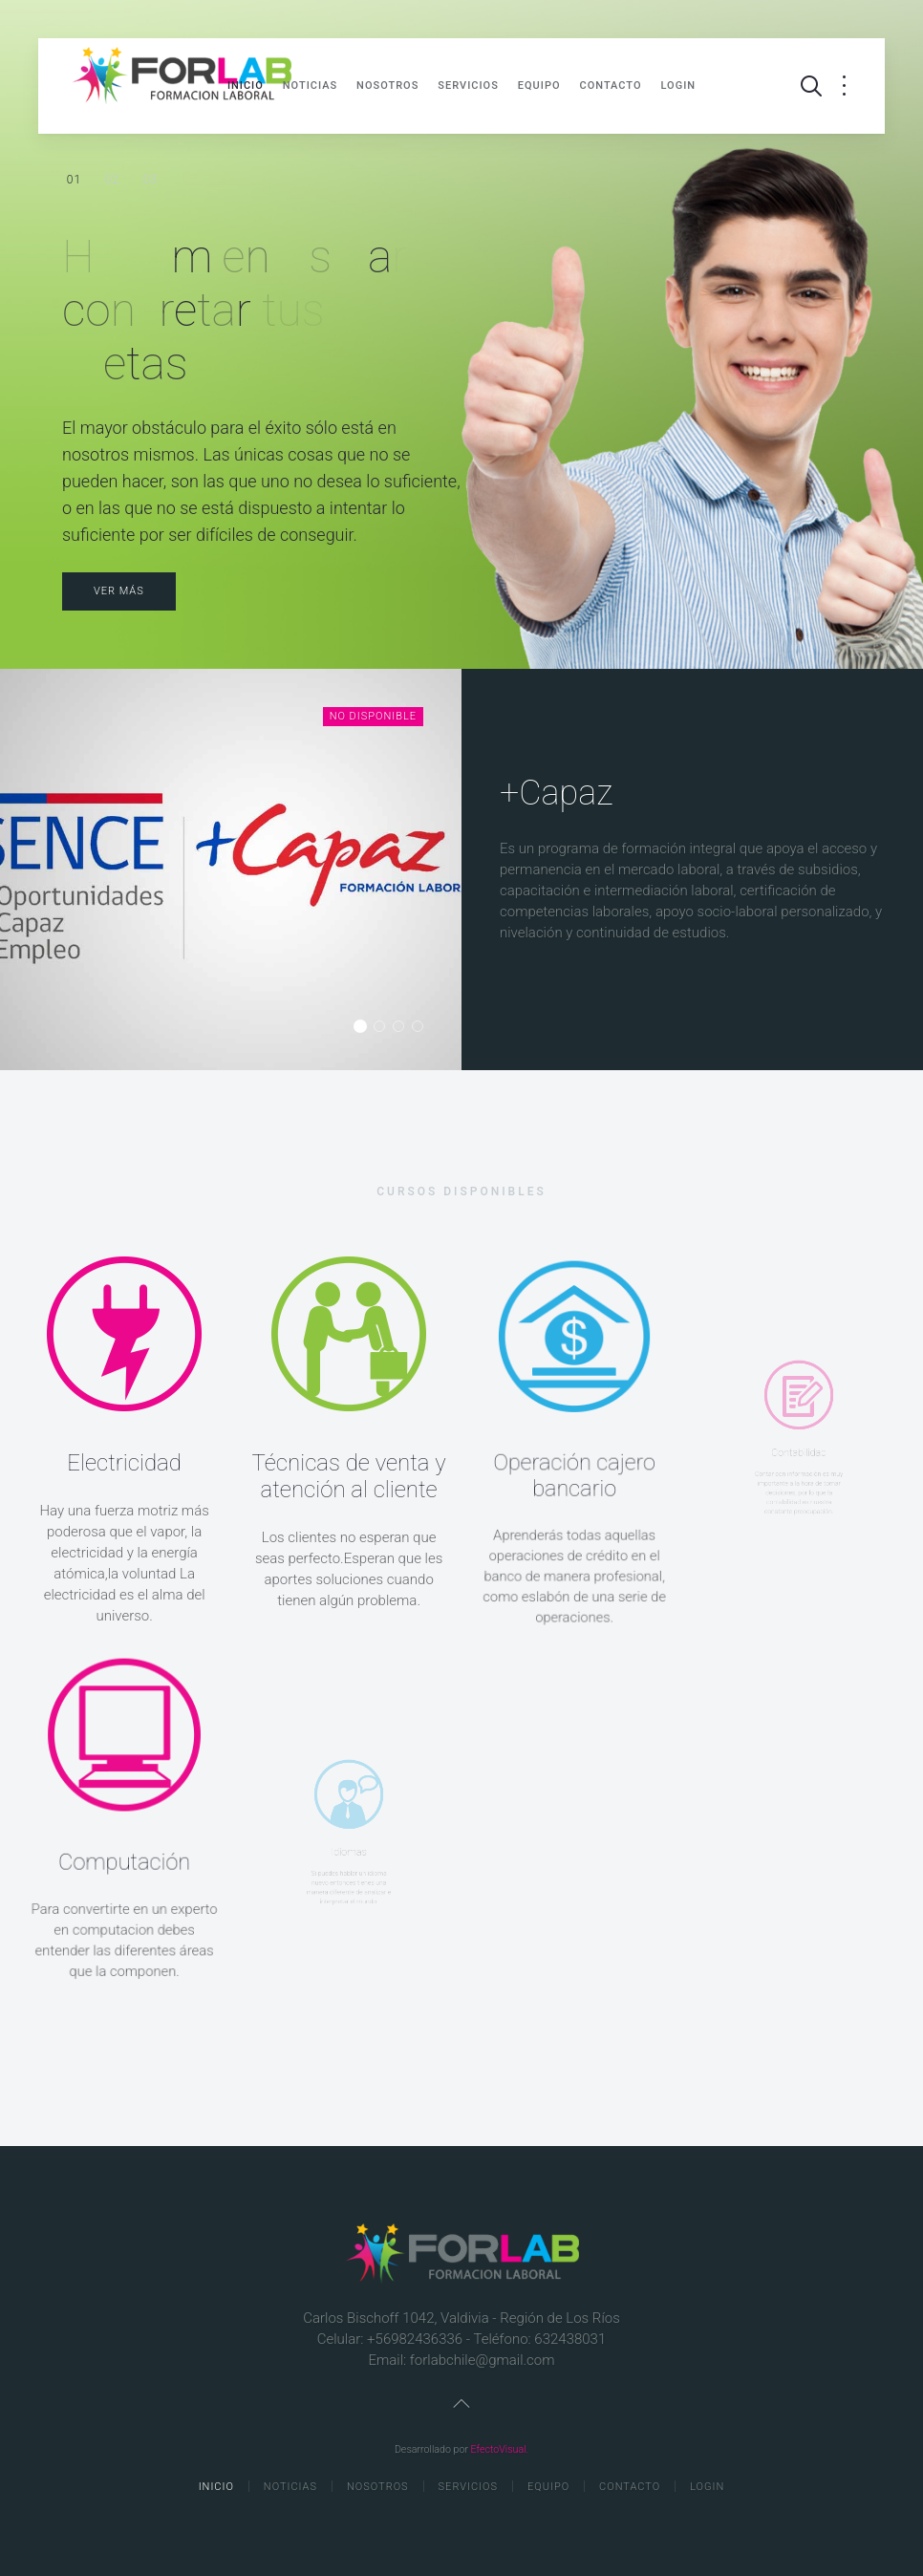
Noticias (310, 85)
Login (679, 85)
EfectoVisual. (500, 2449)
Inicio (245, 85)
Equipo (539, 85)
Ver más (119, 591)
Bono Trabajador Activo (422, 1027)
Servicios (468, 85)
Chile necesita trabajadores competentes (112, 181)
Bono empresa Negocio (403, 1027)
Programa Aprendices (384, 1027)
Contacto (611, 85)
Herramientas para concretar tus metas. (74, 181)
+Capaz (365, 1027)
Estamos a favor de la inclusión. (150, 180)
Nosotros (387, 85)
